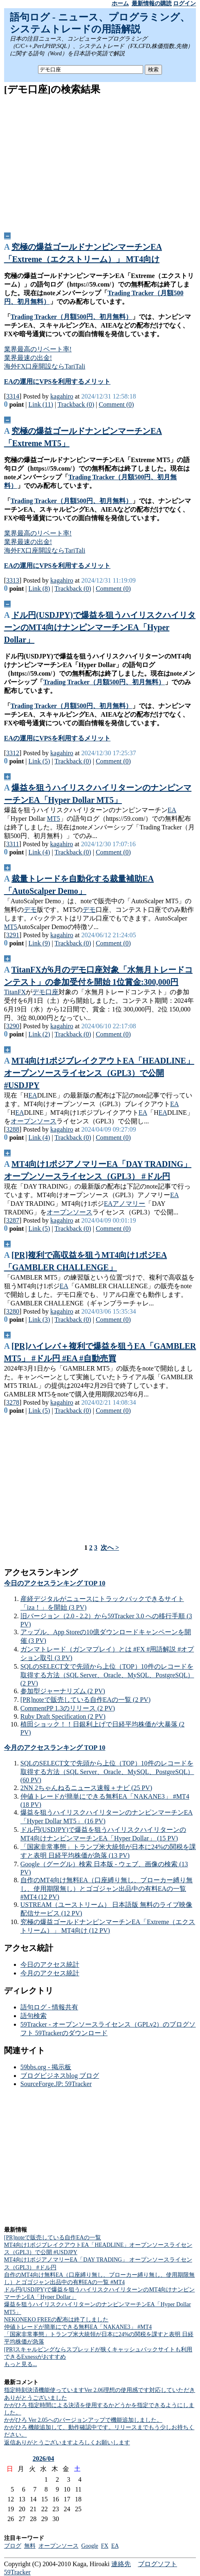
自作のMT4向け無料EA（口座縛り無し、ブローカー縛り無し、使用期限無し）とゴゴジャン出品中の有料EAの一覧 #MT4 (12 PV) (106, 1888)
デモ (30, 909)
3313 (12, 580)
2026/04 (43, 2458)
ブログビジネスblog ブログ (59, 2075)
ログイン (184, 3)
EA (172, 809)
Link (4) (39, 852)
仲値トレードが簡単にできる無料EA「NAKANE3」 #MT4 (78, 2327)
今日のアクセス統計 (49, 1964)
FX (104, 2546)
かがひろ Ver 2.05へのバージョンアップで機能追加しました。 (83, 2420)
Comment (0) (116, 404)
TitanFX (15, 991)
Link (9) (39, 943)
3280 (12, 1311)
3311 (12, 843)
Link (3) (39, 1319)
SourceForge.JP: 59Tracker (56, 2083)
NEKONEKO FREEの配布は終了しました (56, 2319)
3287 (12, 1220)
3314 (12, 396)
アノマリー (128, 1203)
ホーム (120, 3)
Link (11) (41, 404)
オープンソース (33, 1121)
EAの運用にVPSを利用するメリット (57, 381)
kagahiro (61, 396)
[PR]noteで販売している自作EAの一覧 (52, 2237)
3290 (12, 1026)
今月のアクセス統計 (49, 1973)
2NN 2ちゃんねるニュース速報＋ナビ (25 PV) (86, 1787)
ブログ (12, 2546)
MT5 (53, 818)
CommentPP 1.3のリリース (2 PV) (67, 1708)
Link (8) (39, 588)
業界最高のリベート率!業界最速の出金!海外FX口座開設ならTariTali (44, 358)
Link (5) (39, 761)
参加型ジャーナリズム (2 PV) (62, 1691)
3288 (12, 1129)
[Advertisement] (100, 160)
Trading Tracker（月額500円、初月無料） (71, 316)
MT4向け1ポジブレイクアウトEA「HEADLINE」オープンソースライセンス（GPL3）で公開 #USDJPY (99, 1073)
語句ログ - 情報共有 (49, 2007)
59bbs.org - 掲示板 (46, 2067)
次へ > (110, 1547)
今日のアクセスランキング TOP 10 (55, 1583)
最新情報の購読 (152, 3)
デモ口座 (45, 991)
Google (89, 2546)
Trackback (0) (76, 404)
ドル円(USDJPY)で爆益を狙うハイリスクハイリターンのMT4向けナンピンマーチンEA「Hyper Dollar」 (100, 627)
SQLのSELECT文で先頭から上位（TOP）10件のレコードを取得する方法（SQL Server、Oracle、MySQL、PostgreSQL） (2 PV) (107, 1675)
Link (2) (39, 1034)
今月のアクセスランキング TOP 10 (55, 1747)
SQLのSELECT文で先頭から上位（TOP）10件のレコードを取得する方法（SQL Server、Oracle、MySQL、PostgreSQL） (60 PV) (107, 1771)
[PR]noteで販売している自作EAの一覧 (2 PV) (85, 1699)
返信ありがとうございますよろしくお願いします (67, 2442)
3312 (12, 752)
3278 (12, 1402)
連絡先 (121, 2563)
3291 (12, 935)
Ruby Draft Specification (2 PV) (63, 1716)
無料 (30, 2546)
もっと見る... (20, 2364)
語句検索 (33, 2015)
